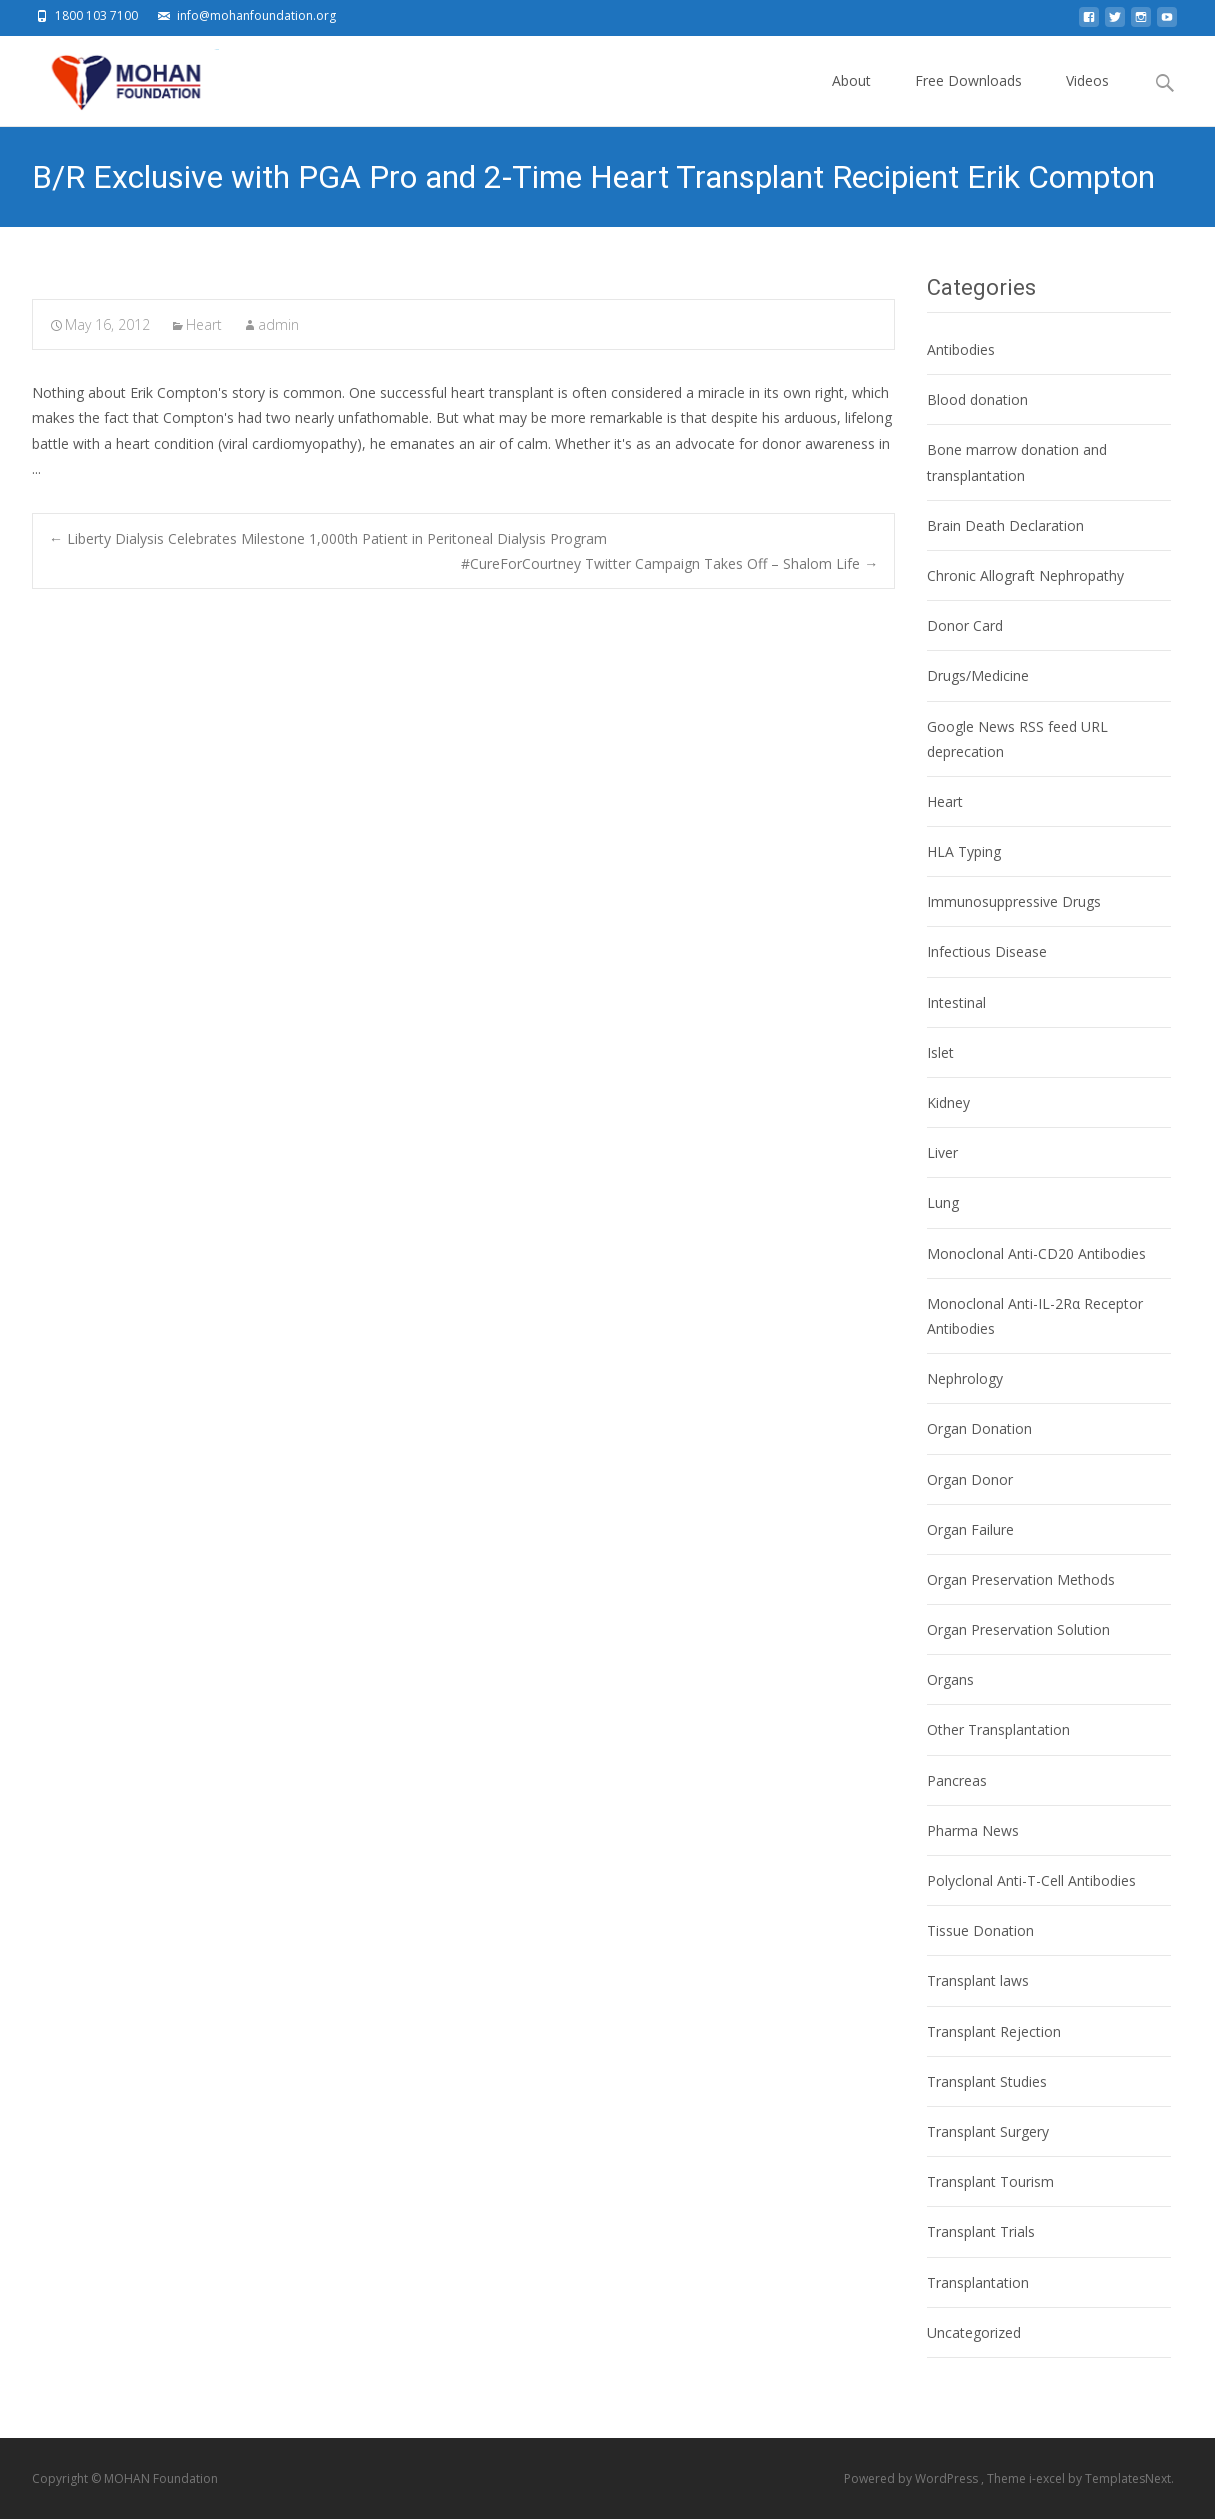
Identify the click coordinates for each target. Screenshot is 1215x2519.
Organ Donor (970, 1479)
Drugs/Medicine (978, 675)
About (851, 98)
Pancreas (957, 1780)
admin (278, 324)
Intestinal (956, 1002)
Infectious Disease (987, 951)
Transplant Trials (981, 2231)
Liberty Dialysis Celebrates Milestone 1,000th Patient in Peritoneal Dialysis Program (328, 538)
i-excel (1048, 2478)
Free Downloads (968, 98)
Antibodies (961, 349)
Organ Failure (970, 1529)
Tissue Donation (980, 1930)
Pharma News (973, 1830)
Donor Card (965, 625)
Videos (1087, 98)
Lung (943, 1202)
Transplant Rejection (994, 2031)
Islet (940, 1052)
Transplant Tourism (990, 2181)
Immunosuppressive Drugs (1014, 901)
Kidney (948, 1102)
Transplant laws (978, 1980)
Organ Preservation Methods (1021, 1579)
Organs (950, 1679)
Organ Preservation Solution (1018, 1629)
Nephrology (965, 1378)
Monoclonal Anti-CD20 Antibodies (1036, 1253)
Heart (204, 324)
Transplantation (978, 2282)
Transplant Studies (987, 2081)
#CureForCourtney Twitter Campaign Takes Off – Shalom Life (669, 563)
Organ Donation (979, 1428)
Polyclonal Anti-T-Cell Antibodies (1031, 1880)
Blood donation (977, 399)
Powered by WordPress (912, 2478)
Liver (942, 1152)
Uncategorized (974, 2332)
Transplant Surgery (988, 2131)
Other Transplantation (998, 1729)
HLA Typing (964, 851)
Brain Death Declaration (1005, 525)
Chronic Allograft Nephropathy (1025, 575)
